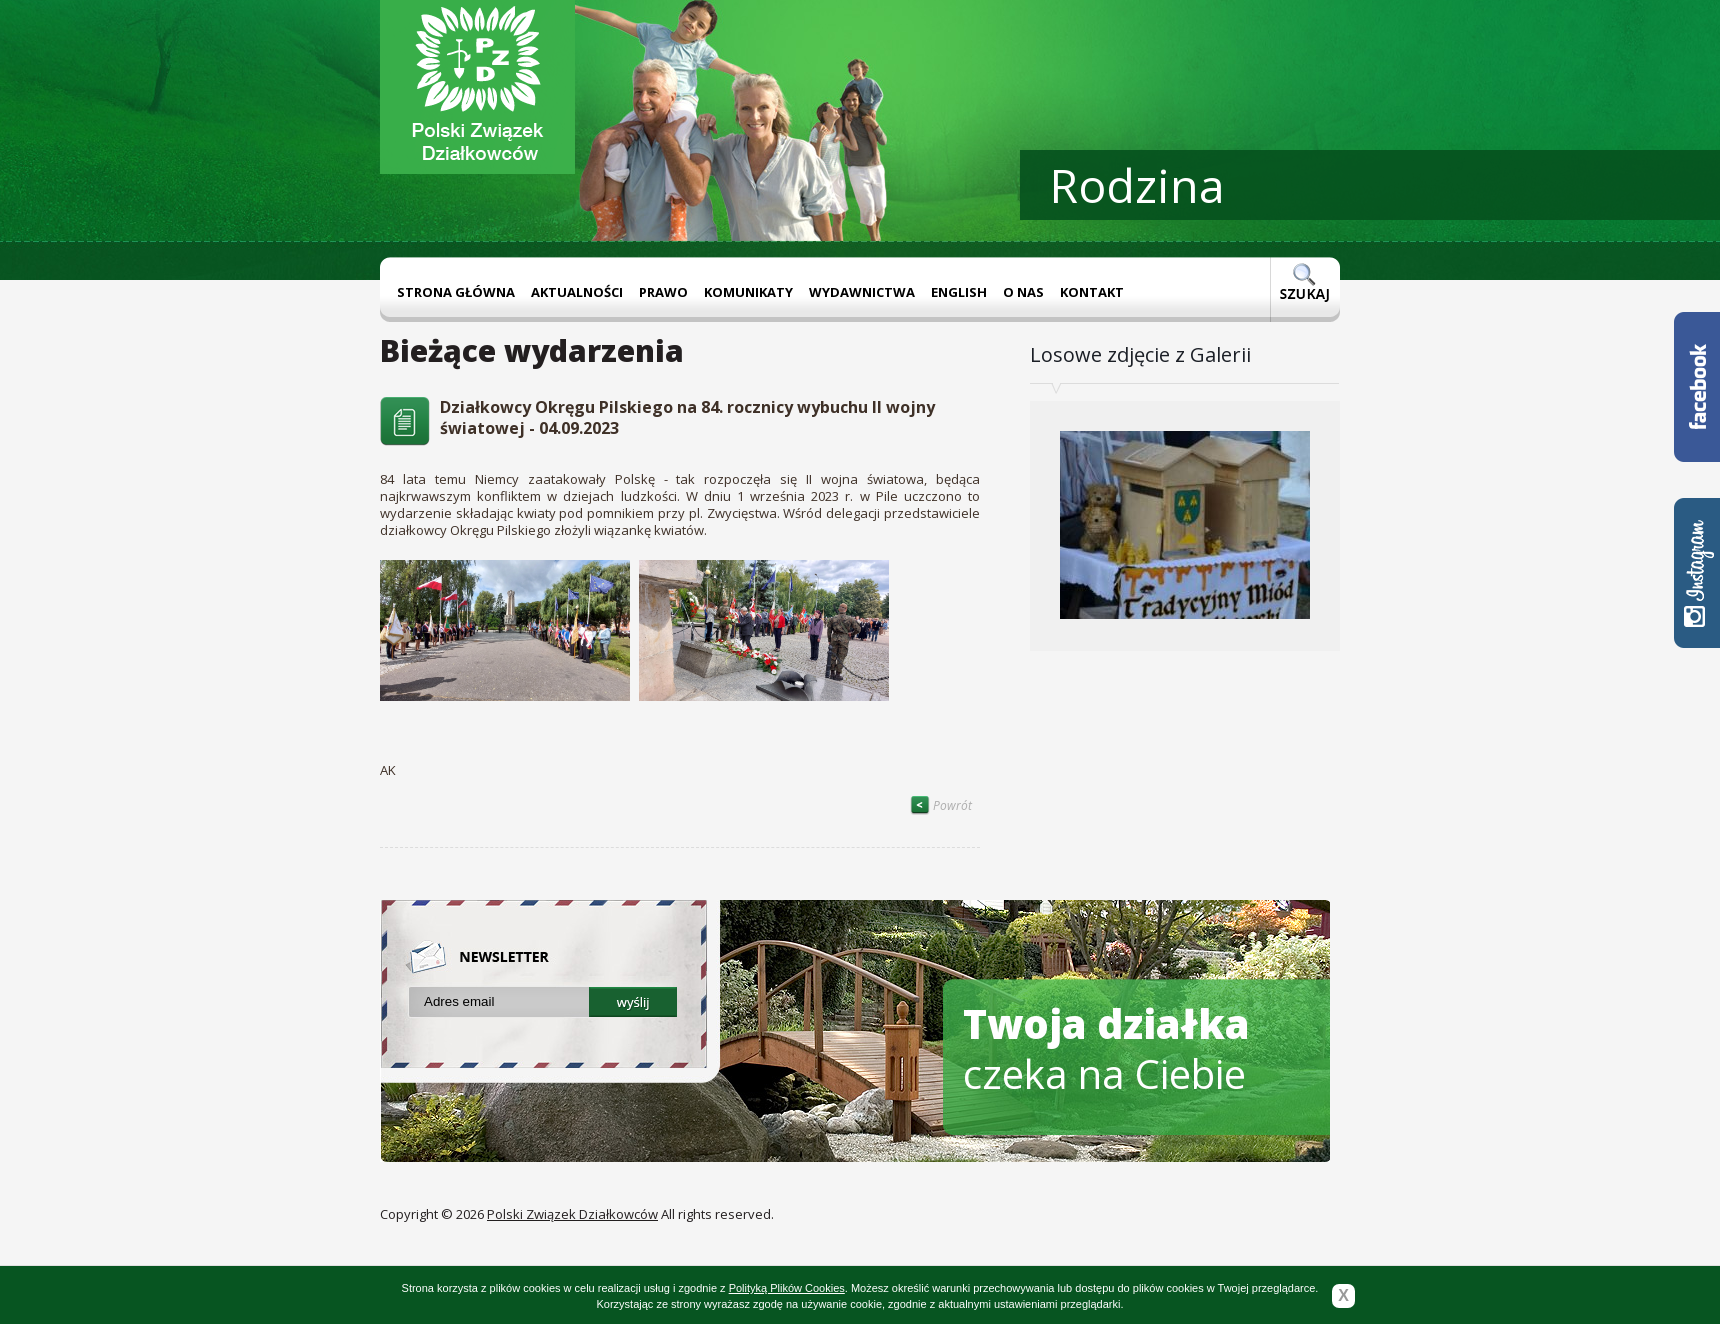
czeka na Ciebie (1106, 1048)
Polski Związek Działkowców (572, 1214)
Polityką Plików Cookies (787, 1288)
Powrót (941, 805)
